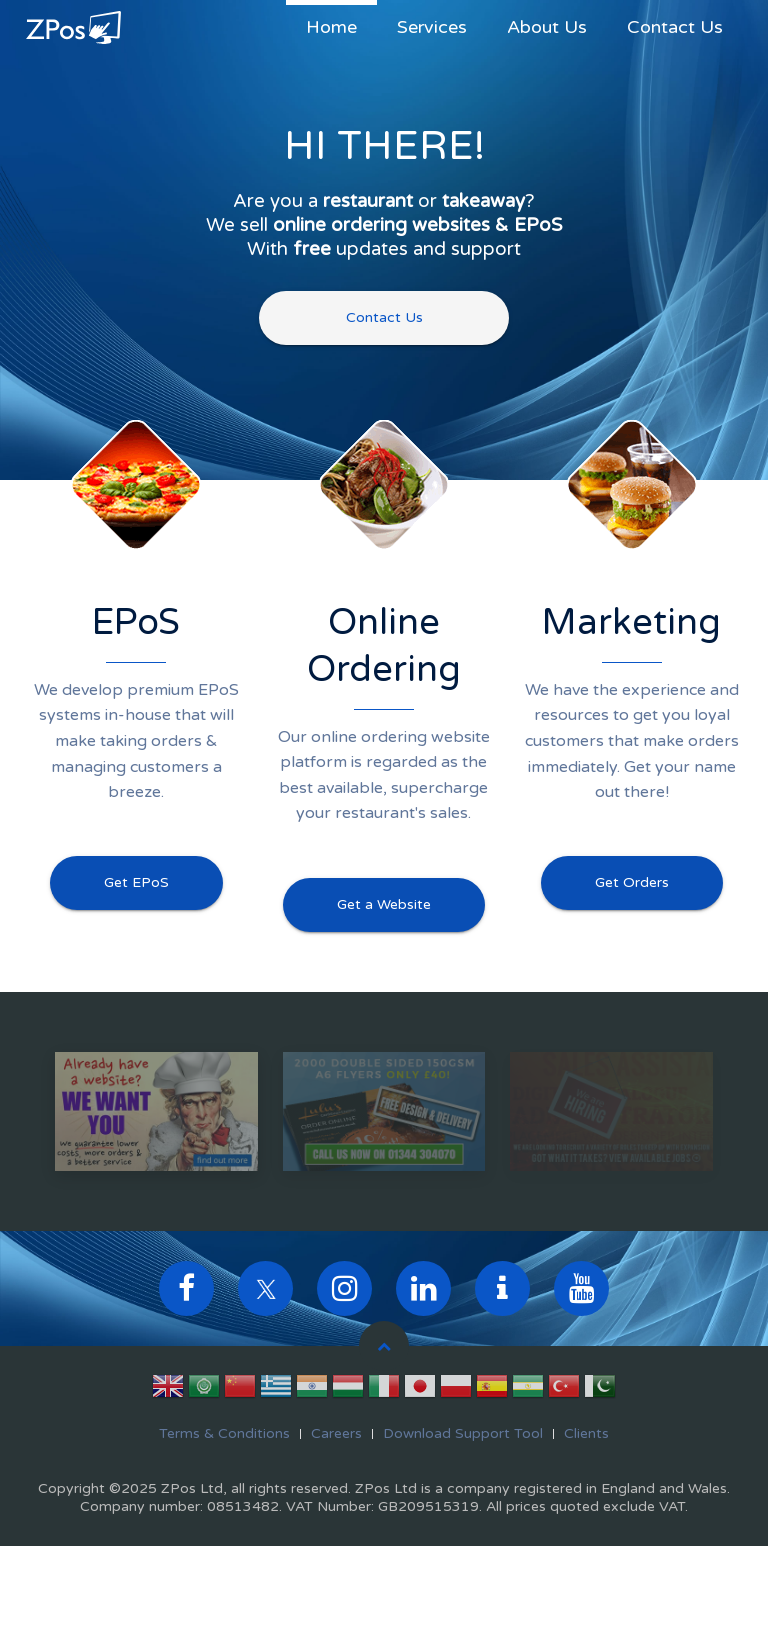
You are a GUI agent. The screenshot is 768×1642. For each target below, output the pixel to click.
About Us (547, 27)
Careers (336, 1433)
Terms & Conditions (224, 1433)
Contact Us (675, 27)
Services (432, 27)
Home (331, 27)
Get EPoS (136, 882)
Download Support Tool (463, 1433)
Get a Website (384, 904)
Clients (586, 1433)
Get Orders (632, 882)
